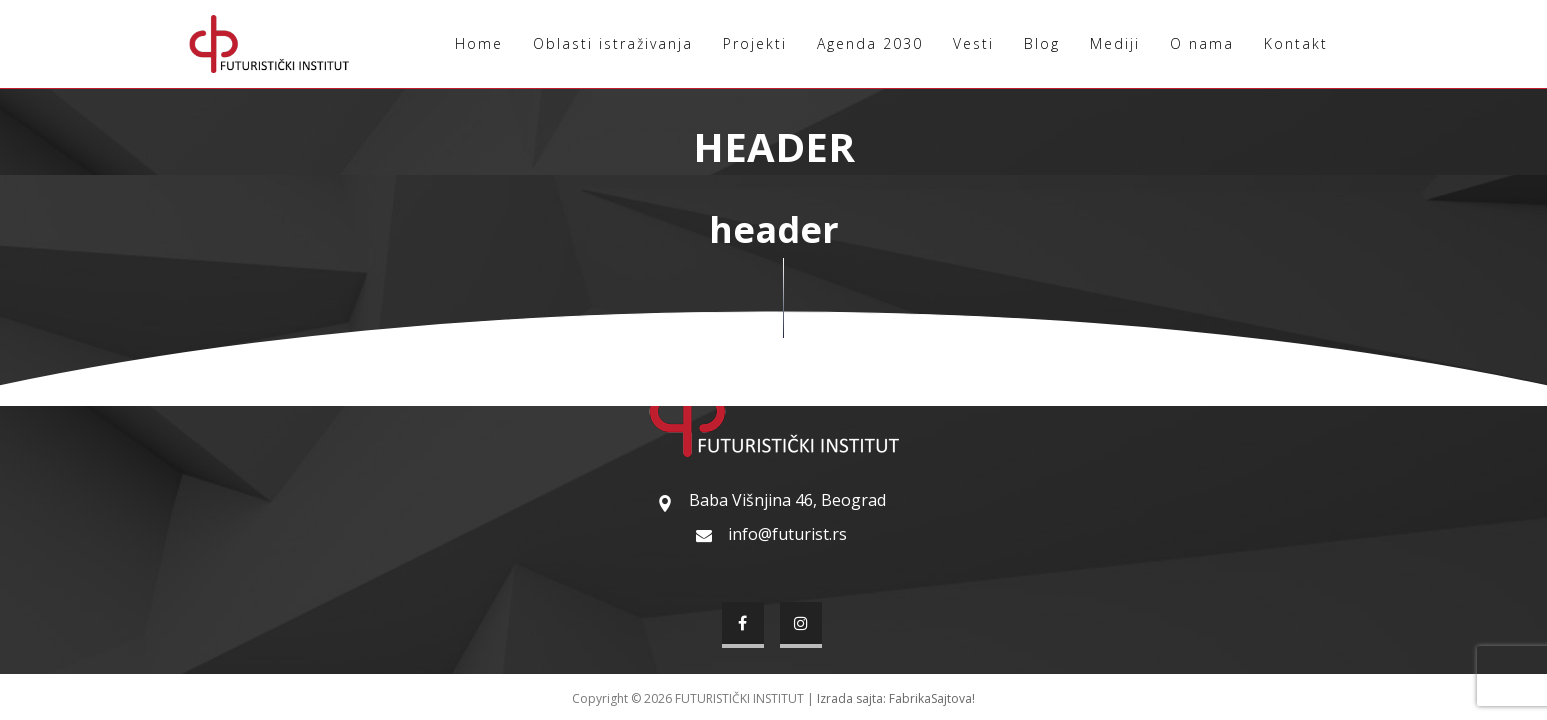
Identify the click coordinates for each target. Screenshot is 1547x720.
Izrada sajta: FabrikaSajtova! (896, 698)
